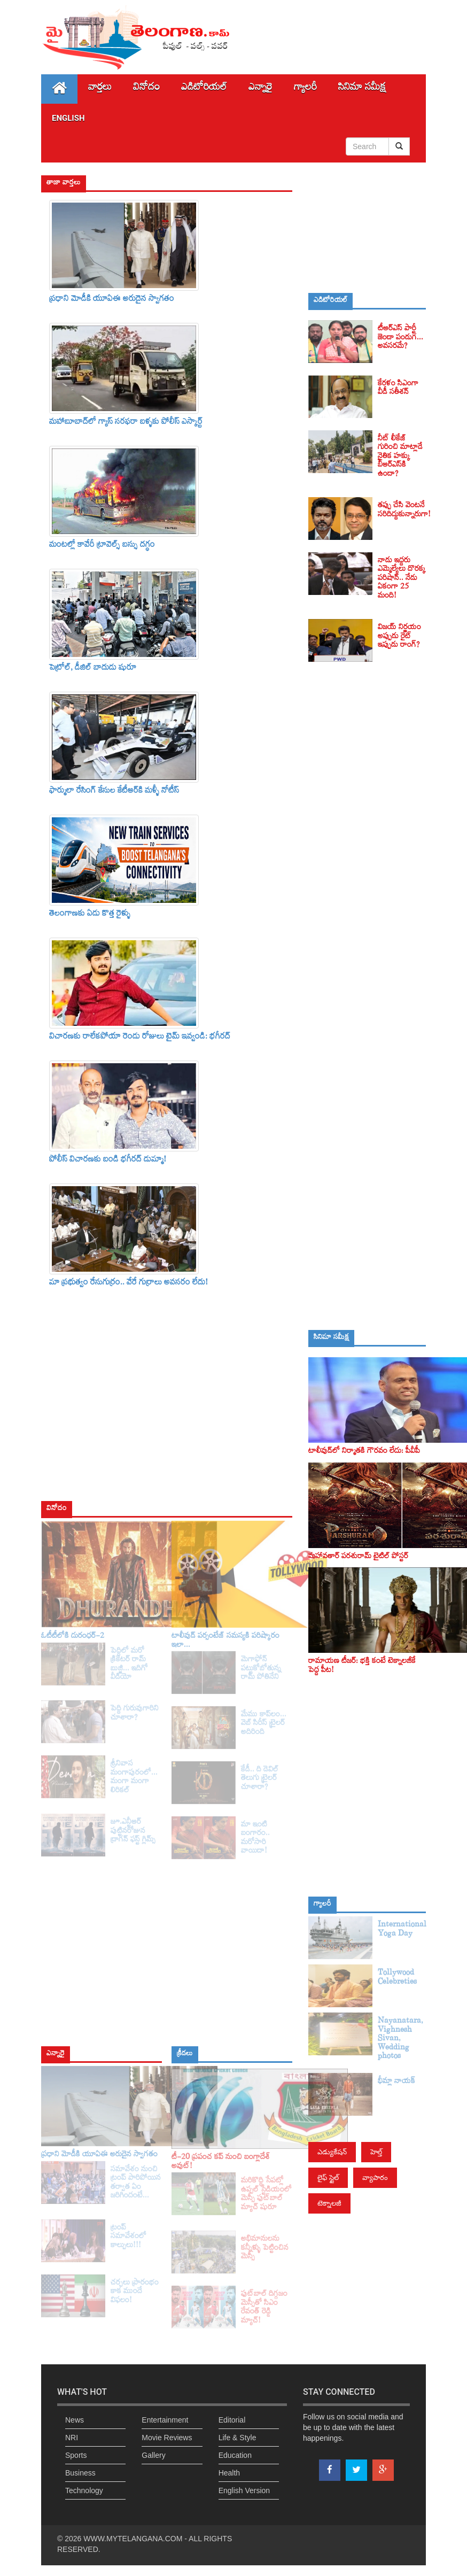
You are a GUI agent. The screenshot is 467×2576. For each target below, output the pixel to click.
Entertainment (165, 2420)
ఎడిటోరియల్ (204, 89)
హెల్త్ (376, 2152)
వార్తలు (100, 89)
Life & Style (237, 2437)
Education (235, 2455)
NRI (71, 2437)
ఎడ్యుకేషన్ (332, 2152)
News (74, 2420)
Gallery (153, 2455)
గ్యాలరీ (305, 89)
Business (80, 2473)
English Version (244, 2490)
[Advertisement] (367, 226)
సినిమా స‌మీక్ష (362, 89)
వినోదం (146, 89)
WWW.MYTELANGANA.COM (132, 2538)
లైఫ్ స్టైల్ (328, 2177)
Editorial (232, 2420)
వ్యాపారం (375, 2177)
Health (229, 2473)
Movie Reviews (167, 2437)
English (68, 118)
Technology (84, 2490)
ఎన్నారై (260, 89)
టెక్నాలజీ (329, 2203)
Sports (76, 2455)
